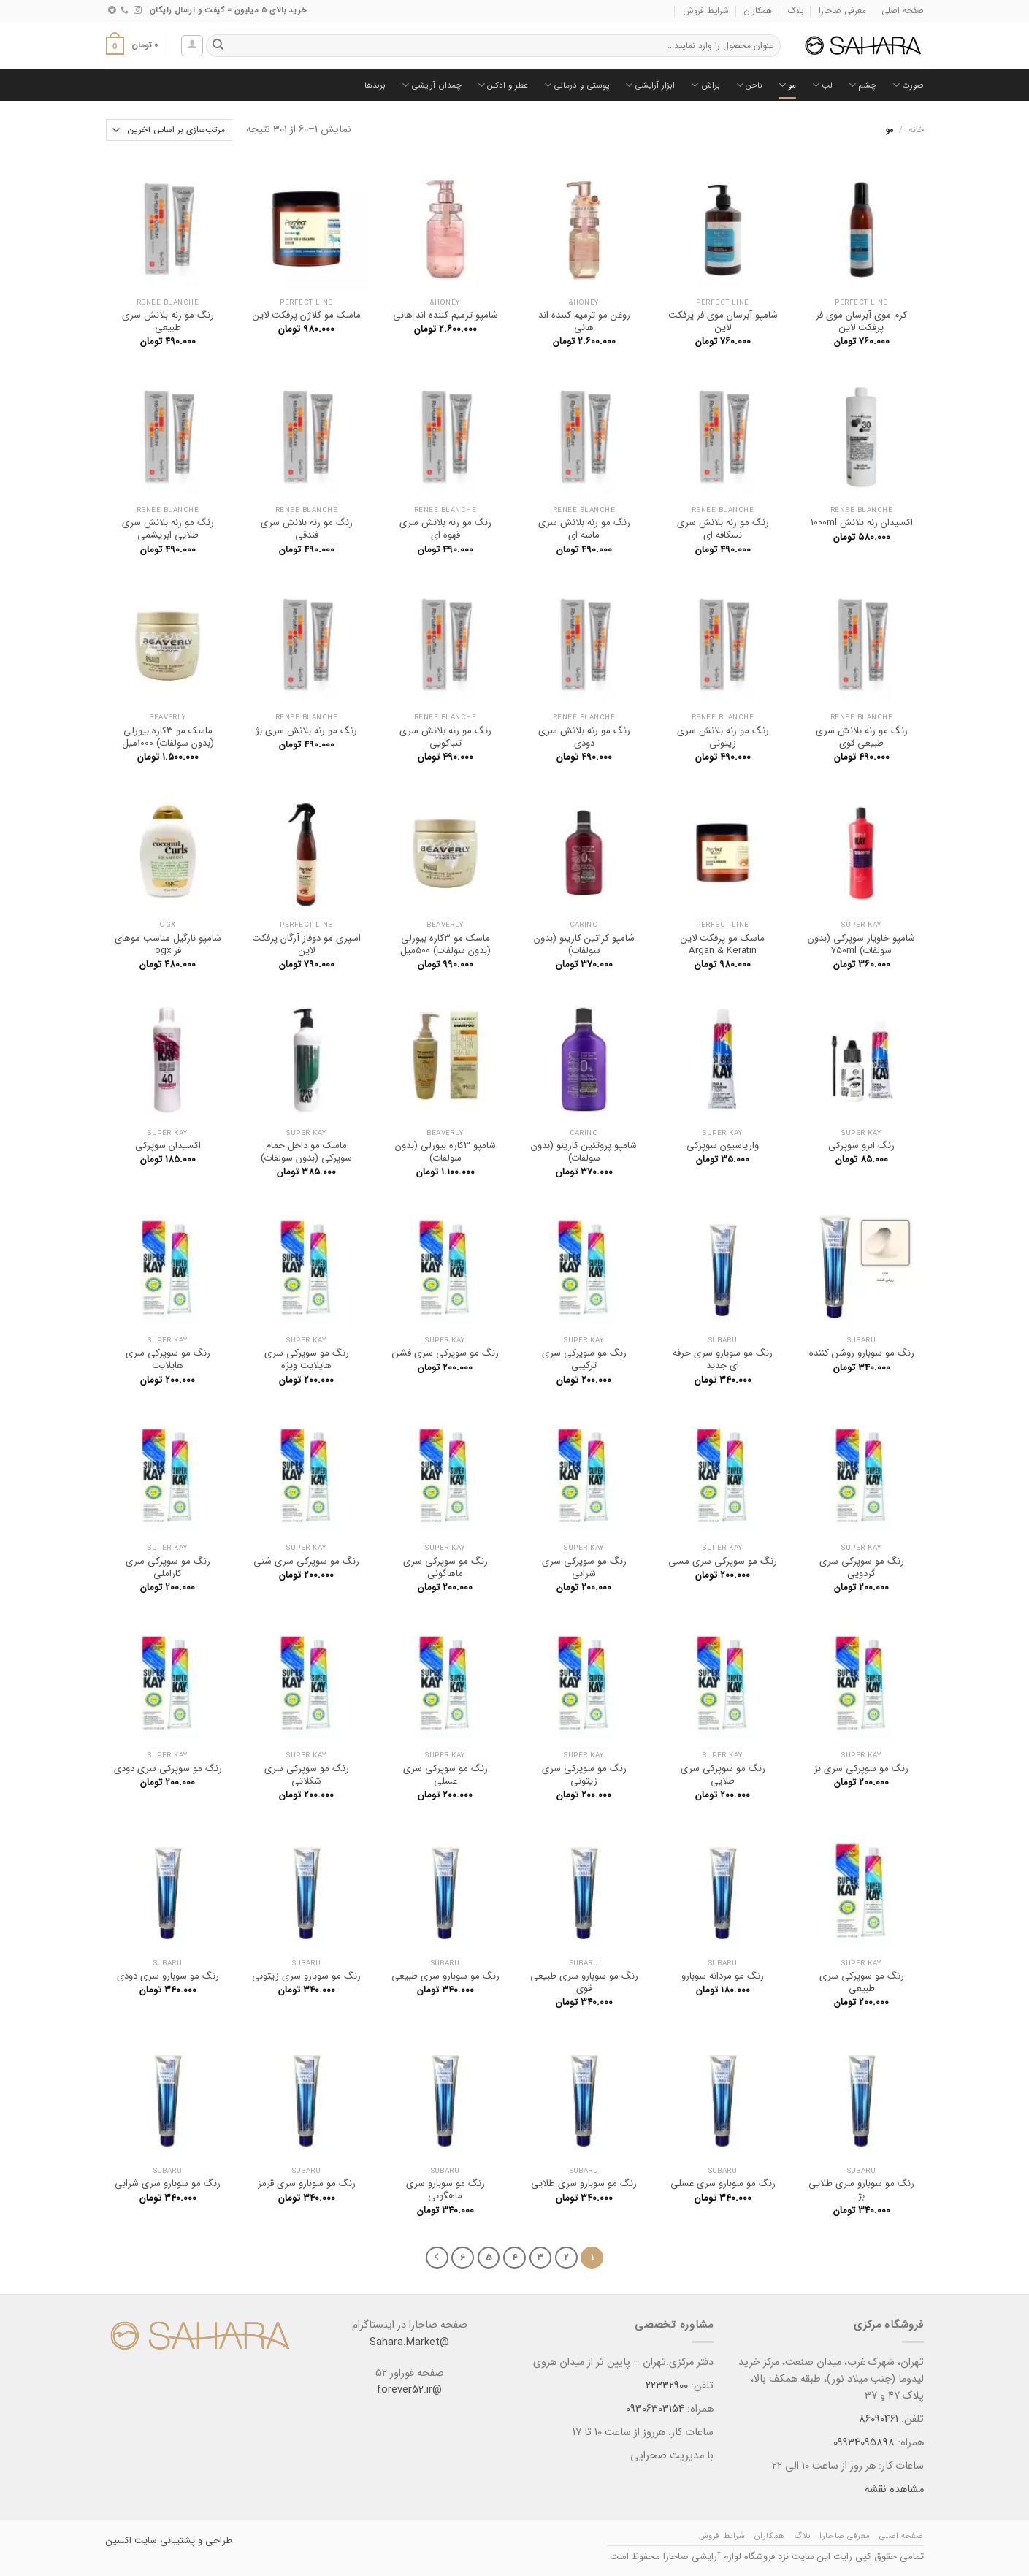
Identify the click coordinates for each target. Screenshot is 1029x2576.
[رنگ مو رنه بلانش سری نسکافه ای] (722, 436)
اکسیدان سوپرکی (168, 1145)
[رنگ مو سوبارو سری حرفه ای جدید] (722, 1266)
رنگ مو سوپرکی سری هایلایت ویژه (306, 1359)
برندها (375, 85)
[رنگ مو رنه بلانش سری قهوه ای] (445, 436)
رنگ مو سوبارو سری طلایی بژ (861, 2189)
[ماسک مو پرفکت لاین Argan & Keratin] (722, 852)
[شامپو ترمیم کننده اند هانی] (445, 229)
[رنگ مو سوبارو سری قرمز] (306, 2097)
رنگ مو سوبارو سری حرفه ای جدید (723, 1359)
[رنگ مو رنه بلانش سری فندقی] (306, 436)
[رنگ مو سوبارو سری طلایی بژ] (861, 2097)
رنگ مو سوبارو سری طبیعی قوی (584, 1982)
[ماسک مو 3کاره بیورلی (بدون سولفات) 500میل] (445, 852)
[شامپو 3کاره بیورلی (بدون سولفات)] (445, 1059)
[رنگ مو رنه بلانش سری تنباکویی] (445, 644)
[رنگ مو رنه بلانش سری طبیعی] (167, 229)
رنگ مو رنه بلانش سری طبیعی (168, 321)
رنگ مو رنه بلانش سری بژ (306, 731)
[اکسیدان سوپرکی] (167, 1059)
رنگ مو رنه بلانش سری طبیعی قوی (862, 737)
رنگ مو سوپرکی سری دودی (168, 1768)
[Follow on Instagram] (138, 10)
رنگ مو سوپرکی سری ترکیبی (584, 1359)
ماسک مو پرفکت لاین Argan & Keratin (723, 944)
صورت (907, 85)
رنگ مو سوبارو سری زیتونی (306, 1976)
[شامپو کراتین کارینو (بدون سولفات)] (583, 852)
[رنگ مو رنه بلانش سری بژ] (306, 644)
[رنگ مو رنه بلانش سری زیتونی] (722, 644)
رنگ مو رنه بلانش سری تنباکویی (445, 737)
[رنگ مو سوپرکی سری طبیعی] (861, 1889)
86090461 (878, 2419)
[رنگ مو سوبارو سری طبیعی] (445, 1889)
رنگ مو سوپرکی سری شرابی (584, 1567)
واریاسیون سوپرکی (722, 1145)
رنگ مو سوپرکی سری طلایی (723, 1774)
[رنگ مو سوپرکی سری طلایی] (722, 1682)
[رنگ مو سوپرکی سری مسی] (722, 1475)
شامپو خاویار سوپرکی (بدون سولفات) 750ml (861, 944)
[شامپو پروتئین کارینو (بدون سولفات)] (583, 1059)
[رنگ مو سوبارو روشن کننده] (861, 1266)
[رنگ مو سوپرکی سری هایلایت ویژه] (306, 1266)
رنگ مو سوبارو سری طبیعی (445, 1976)
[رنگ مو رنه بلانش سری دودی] (583, 644)
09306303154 (653, 2409)
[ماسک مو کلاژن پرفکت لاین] (306, 229)
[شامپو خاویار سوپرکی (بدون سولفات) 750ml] (861, 852)
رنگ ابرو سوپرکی (861, 1145)
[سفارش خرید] (169, 130)
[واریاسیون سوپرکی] (722, 1059)
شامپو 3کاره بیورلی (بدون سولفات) (445, 1151)
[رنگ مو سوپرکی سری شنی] (306, 1475)
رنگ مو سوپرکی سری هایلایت (168, 1359)
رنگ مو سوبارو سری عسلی (723, 2183)
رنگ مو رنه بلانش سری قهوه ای (445, 528)
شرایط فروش (706, 11)
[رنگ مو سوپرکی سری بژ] (861, 1682)
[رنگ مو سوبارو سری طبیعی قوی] (583, 1889)
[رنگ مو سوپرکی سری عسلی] (445, 1682)
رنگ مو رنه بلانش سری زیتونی (723, 737)
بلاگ (795, 11)
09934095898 (864, 2442)
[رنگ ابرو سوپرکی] (861, 1059)
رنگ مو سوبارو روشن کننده (861, 1353)
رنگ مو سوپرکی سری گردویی (861, 1567)
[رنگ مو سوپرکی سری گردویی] (861, 1475)
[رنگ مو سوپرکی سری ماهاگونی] (445, 1475)
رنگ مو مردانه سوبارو (722, 1976)
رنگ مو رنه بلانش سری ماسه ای (584, 528)
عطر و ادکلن (503, 85)
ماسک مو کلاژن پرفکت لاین (307, 315)
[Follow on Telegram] (112, 10)
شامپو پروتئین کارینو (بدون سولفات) (584, 1151)
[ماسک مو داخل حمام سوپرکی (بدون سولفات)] (306, 1059)
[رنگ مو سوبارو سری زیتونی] (306, 1889)
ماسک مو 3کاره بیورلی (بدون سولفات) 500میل (445, 944)
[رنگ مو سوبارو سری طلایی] (583, 2097)
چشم (862, 85)
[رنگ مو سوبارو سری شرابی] (167, 2097)
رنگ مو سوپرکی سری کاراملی (168, 1567)
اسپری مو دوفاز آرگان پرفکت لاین (306, 944)
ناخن (749, 85)
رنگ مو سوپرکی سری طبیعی (861, 1982)
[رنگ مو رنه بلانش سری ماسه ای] (583, 436)
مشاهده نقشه (894, 2490)
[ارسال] (218, 45)
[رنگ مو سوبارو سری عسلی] (722, 2097)
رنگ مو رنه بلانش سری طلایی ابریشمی (168, 528)
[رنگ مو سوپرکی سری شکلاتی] (306, 1682)
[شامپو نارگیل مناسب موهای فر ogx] (167, 852)
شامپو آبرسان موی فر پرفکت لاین (723, 321)
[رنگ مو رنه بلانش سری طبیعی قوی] (861, 644)
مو (787, 85)
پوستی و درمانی (576, 85)
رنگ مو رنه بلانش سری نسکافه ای (723, 528)
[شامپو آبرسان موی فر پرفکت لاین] (722, 229)
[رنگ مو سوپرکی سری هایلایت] (167, 1266)
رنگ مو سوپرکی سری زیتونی (584, 1774)
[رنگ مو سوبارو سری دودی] (167, 1889)
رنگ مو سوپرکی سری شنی (306, 1561)
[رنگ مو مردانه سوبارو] (722, 1889)
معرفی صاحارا (842, 11)
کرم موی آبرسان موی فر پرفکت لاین (861, 321)
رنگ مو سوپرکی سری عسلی (445, 1774)
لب (822, 85)
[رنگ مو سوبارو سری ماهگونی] (445, 2097)
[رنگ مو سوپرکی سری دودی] (167, 1682)
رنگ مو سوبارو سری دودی (168, 1976)
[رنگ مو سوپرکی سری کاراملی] (167, 1475)
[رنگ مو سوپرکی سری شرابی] (583, 1475)
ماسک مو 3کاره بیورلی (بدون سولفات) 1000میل (168, 737)
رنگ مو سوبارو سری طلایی (584, 2183)
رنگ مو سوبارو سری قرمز (307, 2183)
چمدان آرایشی (432, 85)
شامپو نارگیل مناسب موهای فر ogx (168, 944)
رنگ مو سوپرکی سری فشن (445, 1353)
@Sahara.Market (409, 2342)
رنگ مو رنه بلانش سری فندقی (307, 528)
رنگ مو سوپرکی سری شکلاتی (306, 1774)
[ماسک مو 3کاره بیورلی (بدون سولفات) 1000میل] (167, 644)
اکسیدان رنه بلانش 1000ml (862, 522)
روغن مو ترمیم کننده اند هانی (584, 321)
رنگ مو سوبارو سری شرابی (168, 2183)
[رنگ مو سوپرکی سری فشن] (445, 1266)
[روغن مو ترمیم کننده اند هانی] (583, 229)
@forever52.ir (409, 2390)
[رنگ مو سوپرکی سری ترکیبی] (583, 1266)
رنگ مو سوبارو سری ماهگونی (445, 2189)
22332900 (667, 2385)
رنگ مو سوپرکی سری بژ (861, 1768)
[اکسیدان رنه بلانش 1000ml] (861, 436)
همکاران (757, 11)
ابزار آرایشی (650, 85)
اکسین (118, 2540)
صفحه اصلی (902, 11)
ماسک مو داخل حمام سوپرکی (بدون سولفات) (306, 1151)
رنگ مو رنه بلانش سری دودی (584, 737)
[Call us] (125, 10)
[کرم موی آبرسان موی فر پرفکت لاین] (861, 229)
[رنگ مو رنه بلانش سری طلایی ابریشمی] (167, 436)
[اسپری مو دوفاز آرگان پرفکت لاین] (306, 852)
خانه (916, 130)
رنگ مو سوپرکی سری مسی (722, 1561)
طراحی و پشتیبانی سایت (181, 2540)
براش (705, 85)
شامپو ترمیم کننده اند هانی (445, 315)
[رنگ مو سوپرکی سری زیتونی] (583, 1682)
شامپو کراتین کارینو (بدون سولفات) (584, 944)
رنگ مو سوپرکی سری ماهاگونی (445, 1567)
